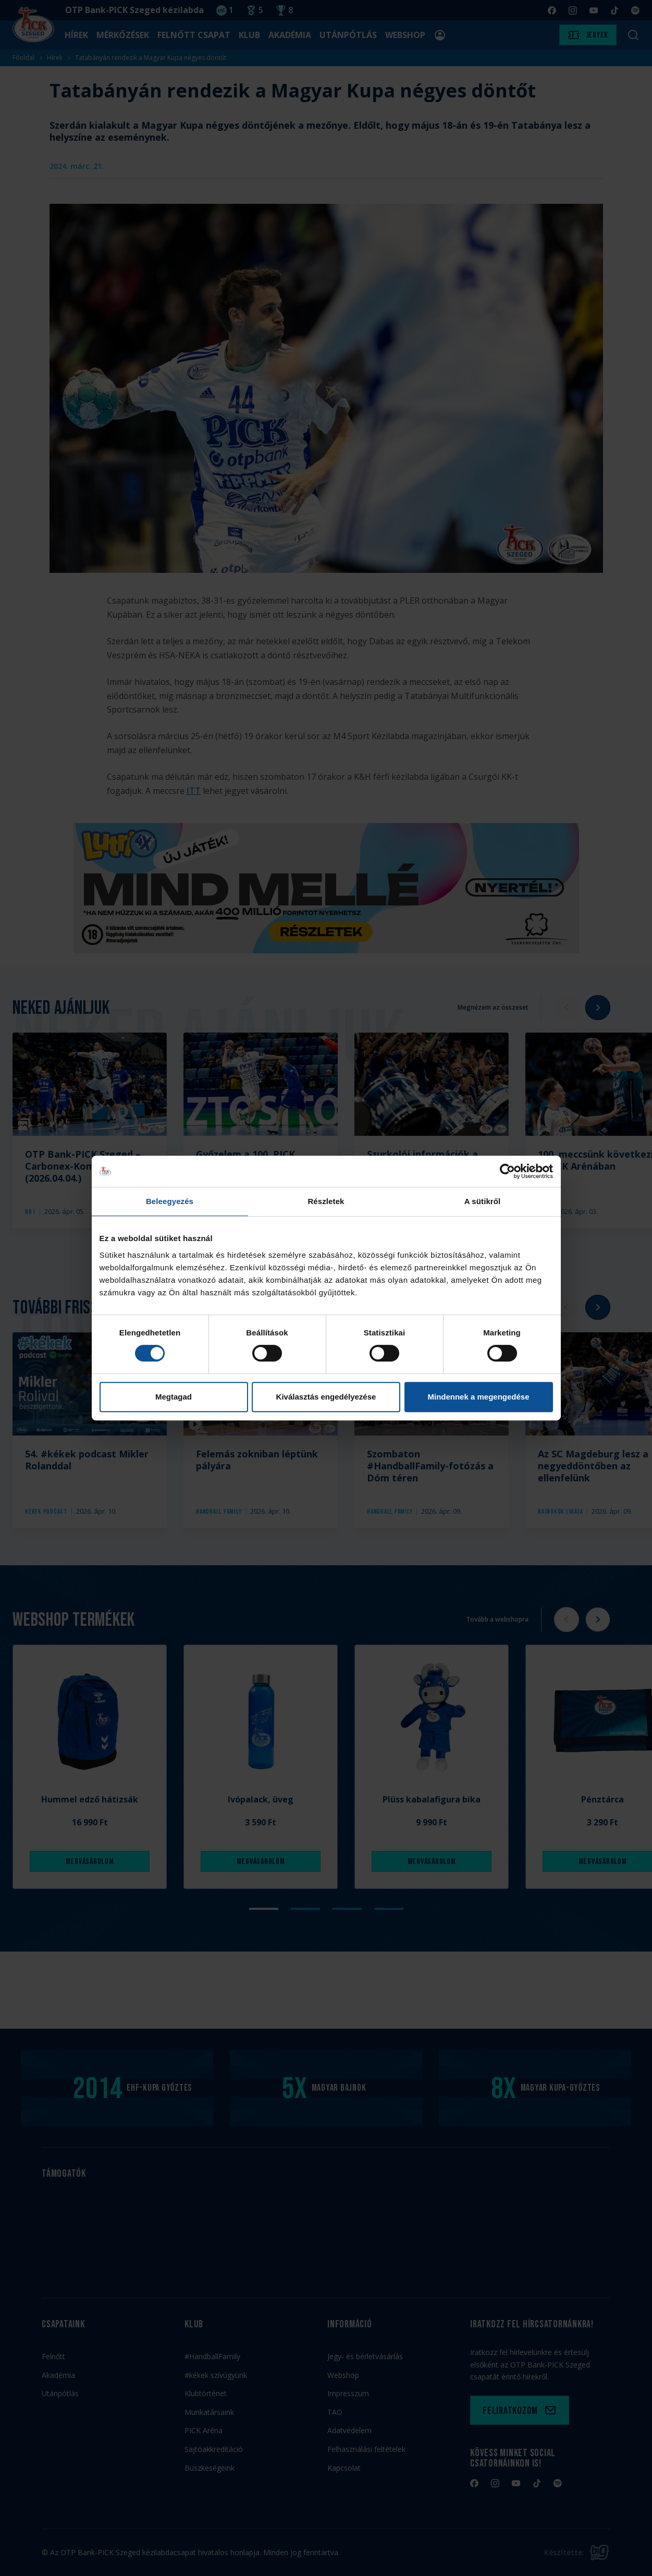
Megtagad (173, 1396)
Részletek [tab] (325, 1201)
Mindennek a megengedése (478, 1396)
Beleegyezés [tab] (169, 1201)
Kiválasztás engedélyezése (326, 1396)
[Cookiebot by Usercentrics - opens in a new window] (507, 1171)
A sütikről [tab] (482, 1201)
